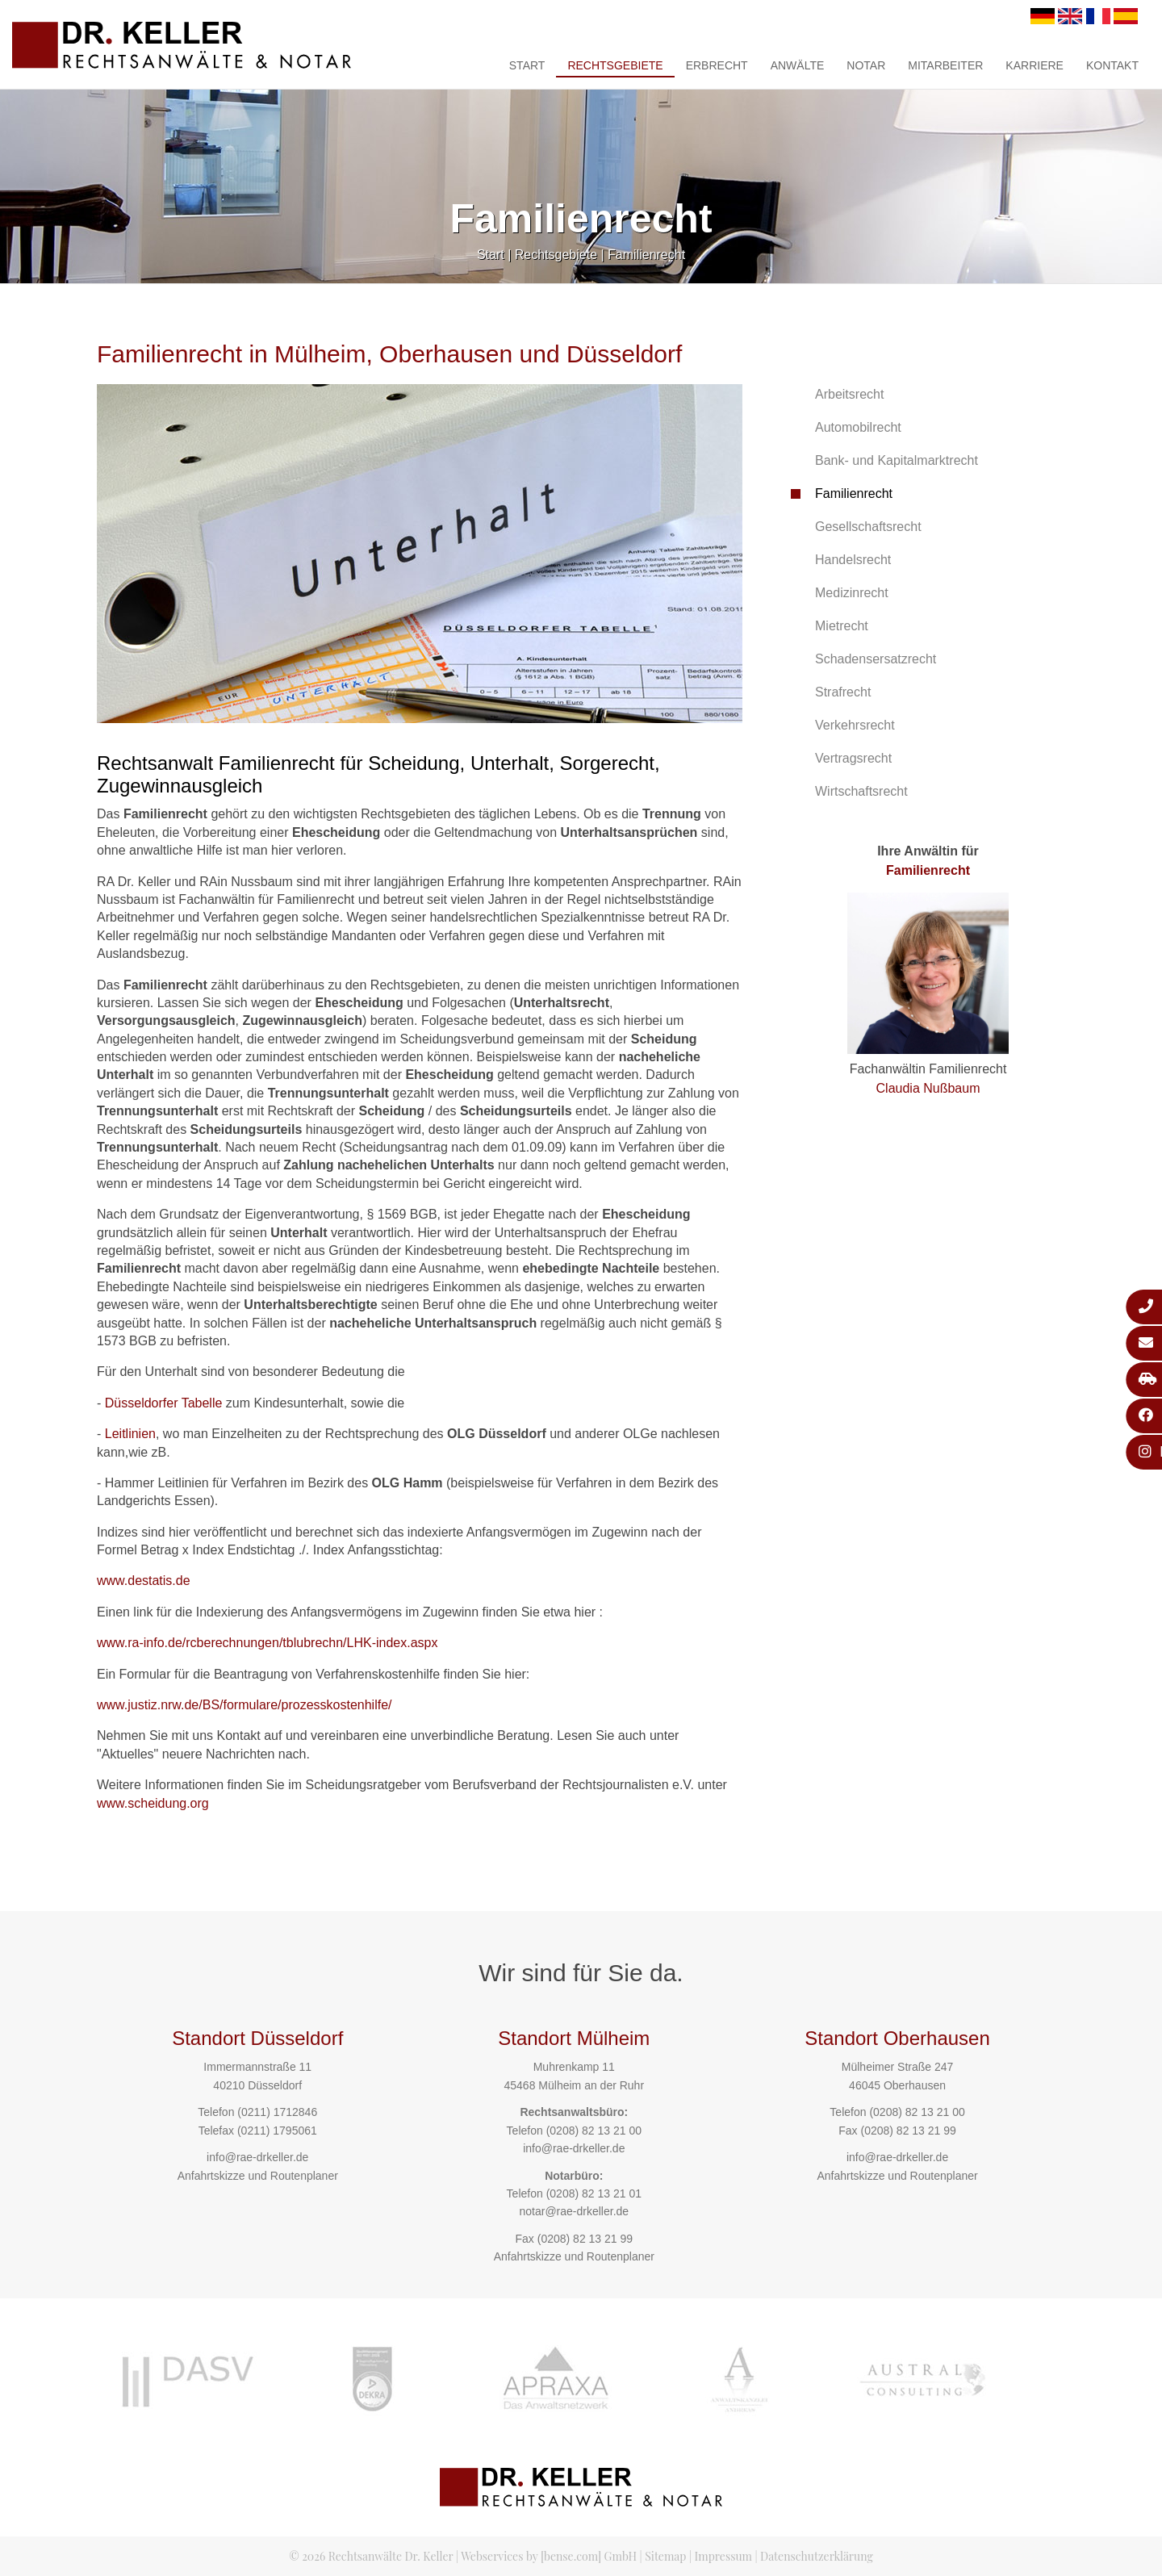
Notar (865, 65)
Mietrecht (841, 626)
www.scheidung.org (153, 1803)
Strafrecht (843, 692)
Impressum (723, 2556)
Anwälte (798, 65)
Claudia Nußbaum (928, 1088)
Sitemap (665, 2556)
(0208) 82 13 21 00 (594, 2130)
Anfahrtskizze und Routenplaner (258, 2175)
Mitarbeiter (945, 65)
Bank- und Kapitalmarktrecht (896, 460)
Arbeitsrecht (849, 394)
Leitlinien (130, 1434)
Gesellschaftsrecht (868, 526)
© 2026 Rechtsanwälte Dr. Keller (371, 2556)
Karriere (1034, 65)
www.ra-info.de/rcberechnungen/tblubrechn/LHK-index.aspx (267, 1643)
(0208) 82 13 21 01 (594, 2193)
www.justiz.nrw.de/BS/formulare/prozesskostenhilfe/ (244, 1705)
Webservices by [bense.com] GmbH (549, 2556)
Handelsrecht (853, 560)
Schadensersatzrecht (875, 659)
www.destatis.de (143, 1580)
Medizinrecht (851, 593)
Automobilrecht (858, 427)
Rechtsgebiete (615, 65)
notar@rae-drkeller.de (574, 2211)
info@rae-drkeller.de (257, 2157)
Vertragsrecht (853, 758)
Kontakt (1112, 65)
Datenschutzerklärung (816, 2556)
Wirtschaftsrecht (861, 791)
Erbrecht (717, 65)
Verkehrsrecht (855, 725)
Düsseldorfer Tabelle (164, 1403)
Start (527, 65)
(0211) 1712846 (277, 2112)
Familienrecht (646, 254)
